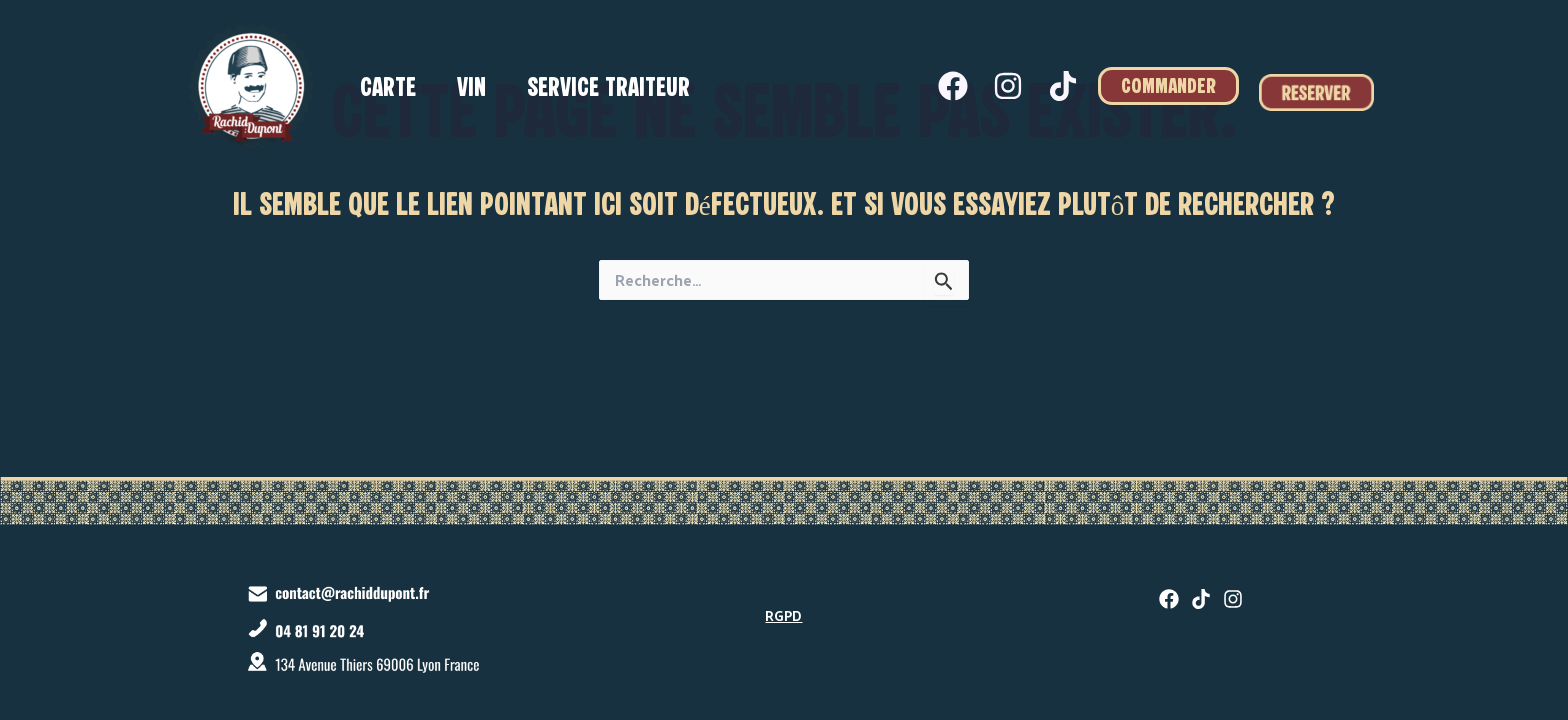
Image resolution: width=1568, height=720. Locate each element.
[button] (1168, 86)
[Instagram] (1008, 86)
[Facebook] (953, 86)
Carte (390, 89)
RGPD (783, 615)
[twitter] (1201, 599)
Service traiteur (616, 89)
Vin (476, 89)
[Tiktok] (1063, 86)
